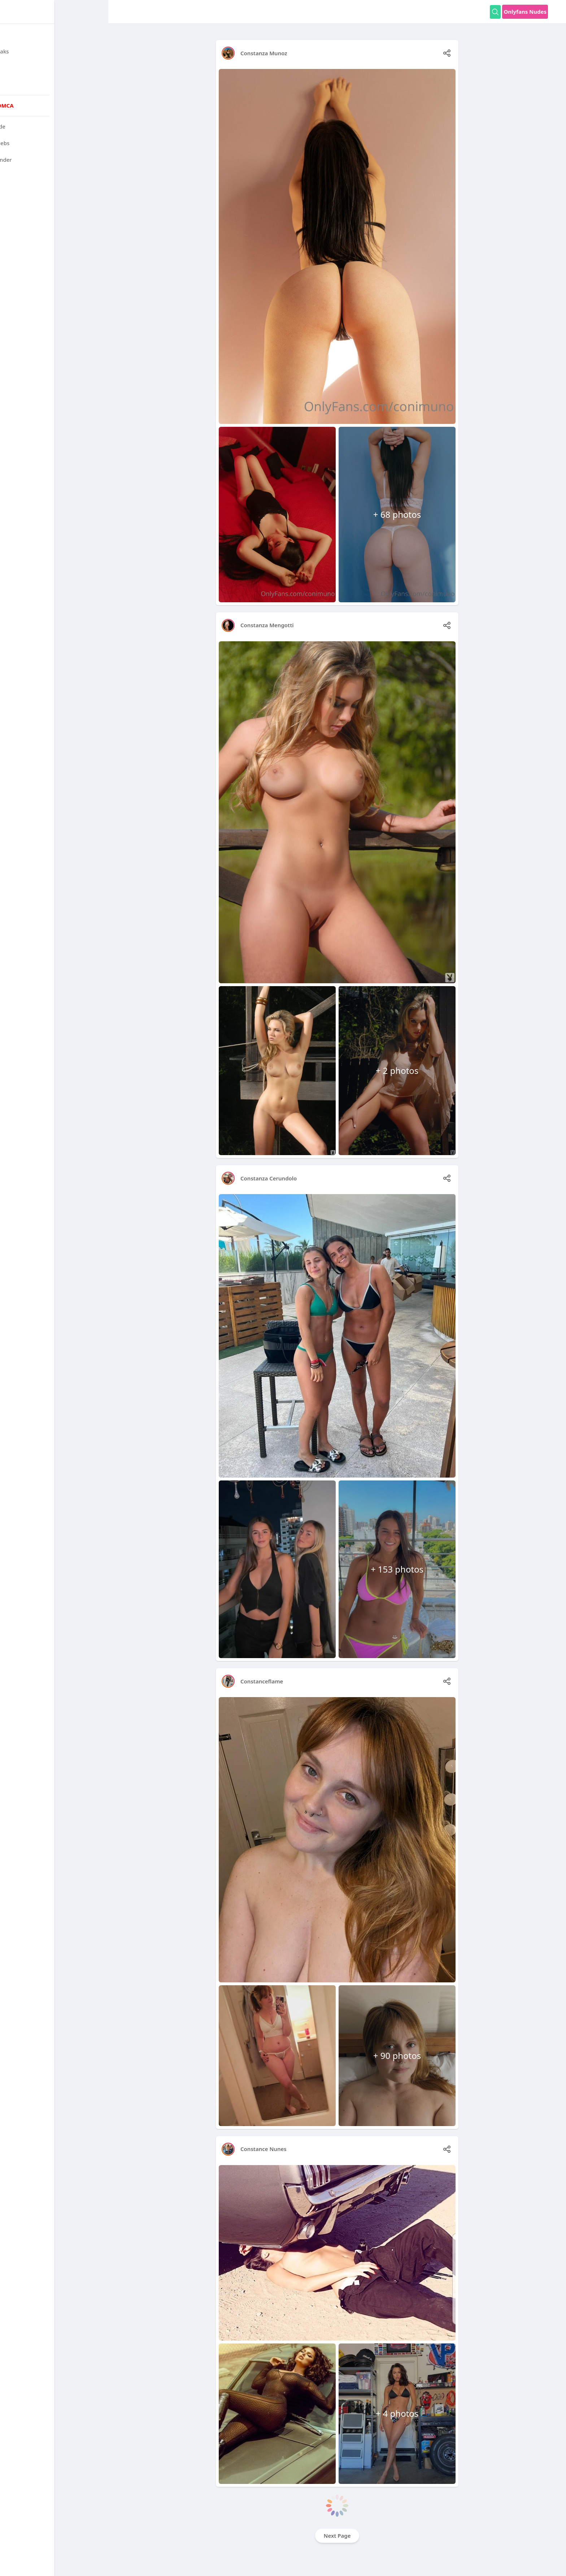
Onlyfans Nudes (525, 11)
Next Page (337, 2535)
